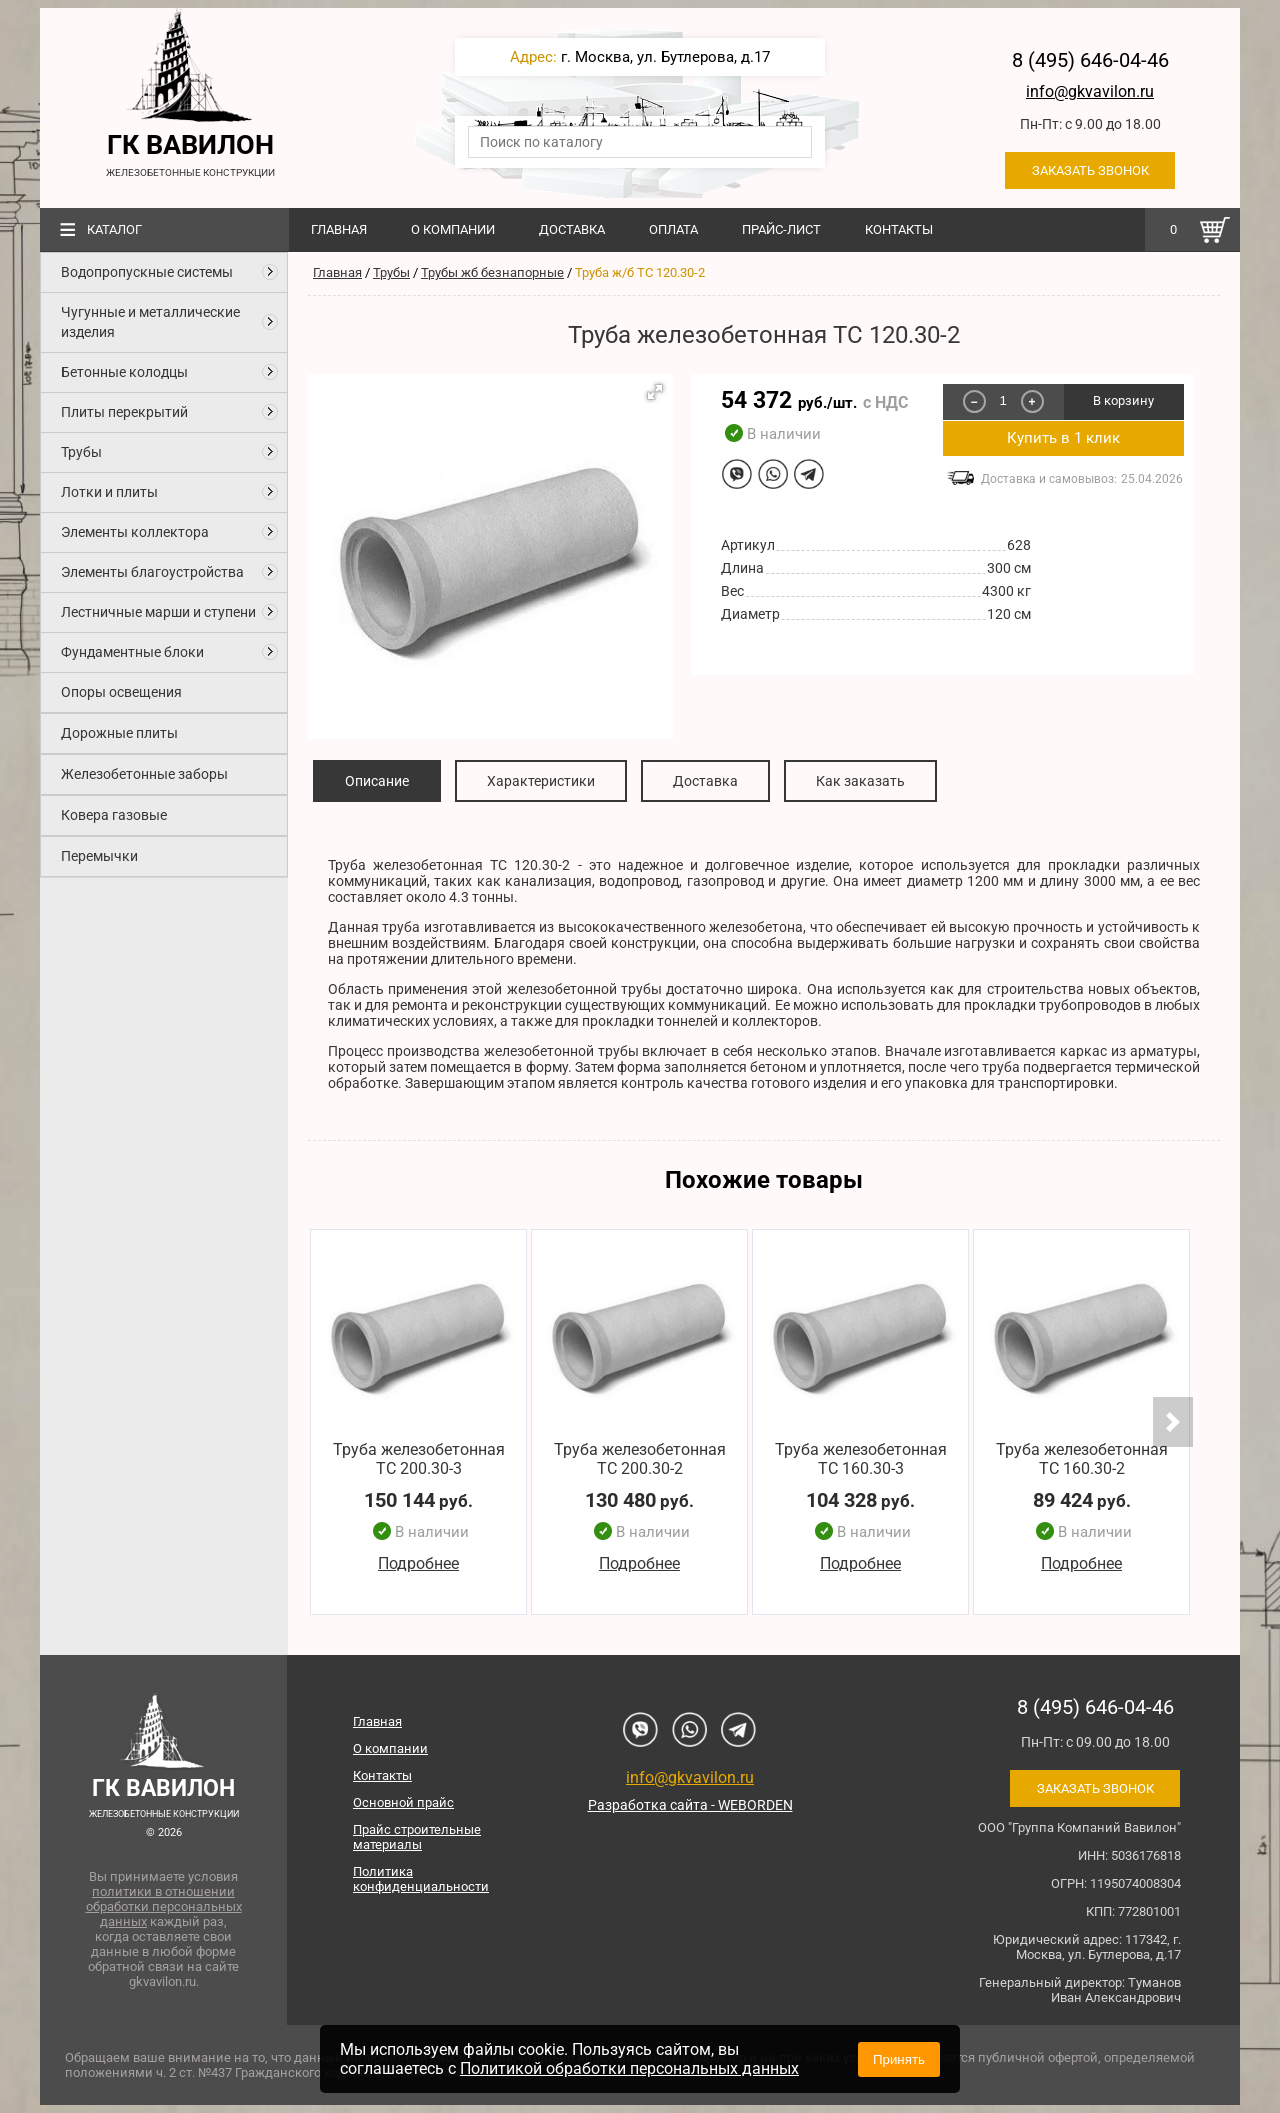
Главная (339, 229)
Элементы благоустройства (152, 572)
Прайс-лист (781, 229)
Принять (899, 2059)
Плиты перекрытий (124, 412)
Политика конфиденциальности (421, 1879)
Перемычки (99, 856)
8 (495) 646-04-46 (1090, 60)
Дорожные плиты (119, 733)
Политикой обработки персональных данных (629, 2068)
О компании (453, 229)
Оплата (673, 229)
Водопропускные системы (147, 272)
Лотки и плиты (109, 492)
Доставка (572, 229)
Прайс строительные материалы (417, 1837)
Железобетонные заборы (144, 774)
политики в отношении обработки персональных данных (164, 1906)
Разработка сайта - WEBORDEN (690, 1805)
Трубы (81, 452)
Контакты (899, 229)
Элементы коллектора (135, 532)
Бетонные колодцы (124, 372)
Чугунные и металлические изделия (150, 322)
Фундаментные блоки (132, 652)
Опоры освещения (121, 692)
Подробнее (418, 1564)
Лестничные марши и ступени (158, 612)
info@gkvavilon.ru (1090, 91)
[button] (655, 392)
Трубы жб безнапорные (492, 272)
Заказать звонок (1090, 170)
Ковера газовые (114, 815)
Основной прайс (403, 1802)
